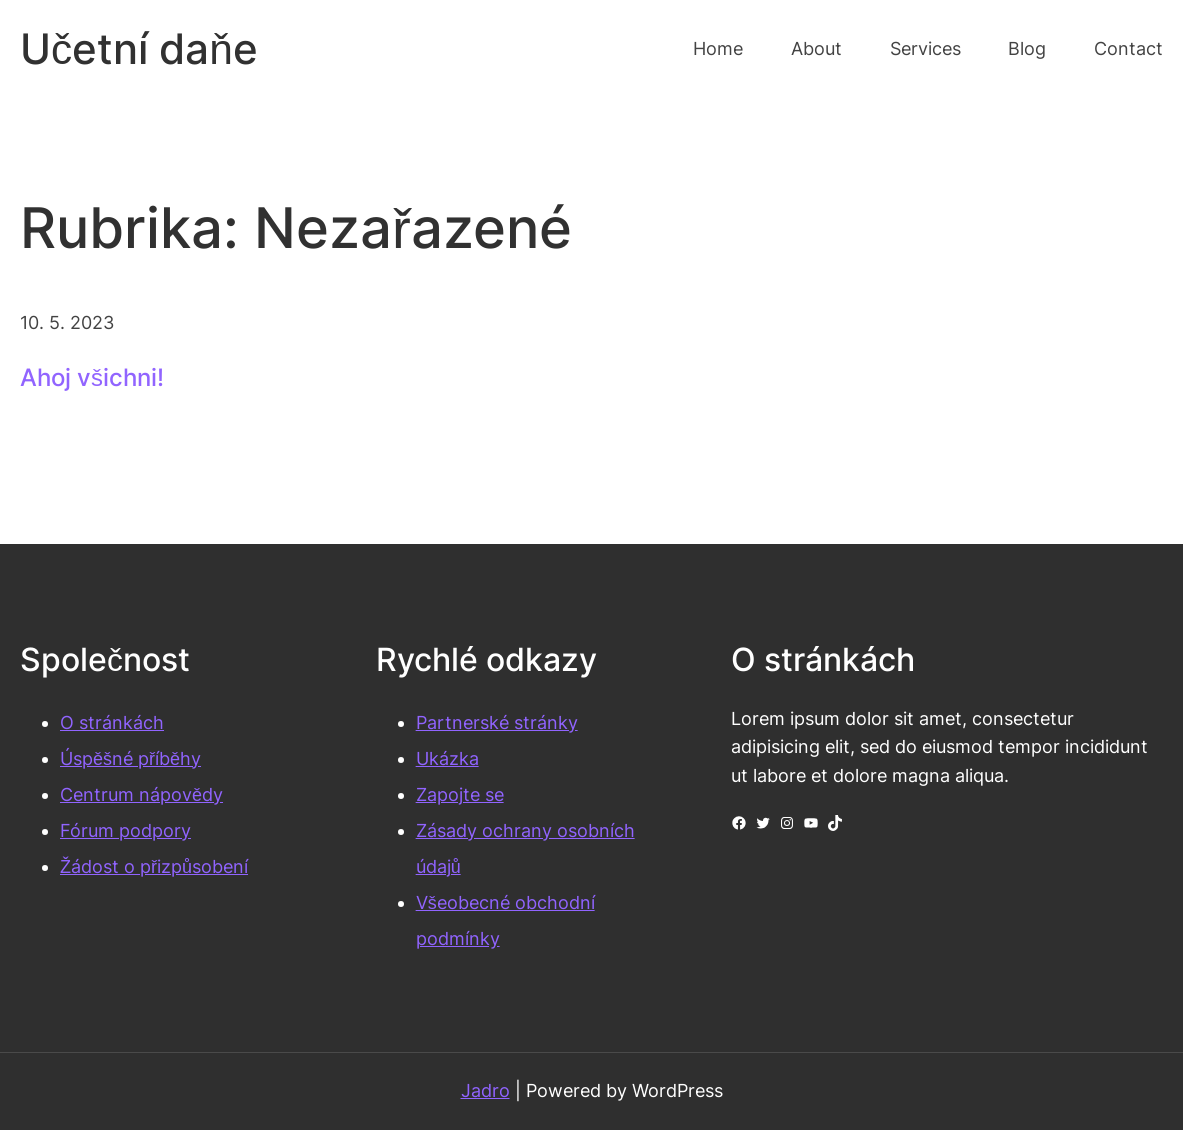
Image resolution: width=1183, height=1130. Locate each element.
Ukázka (447, 758)
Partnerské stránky (497, 722)
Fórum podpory (125, 830)
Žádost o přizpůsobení (154, 866)
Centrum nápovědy (141, 794)
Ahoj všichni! (92, 377)
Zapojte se (460, 794)
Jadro (485, 1090)
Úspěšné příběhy (130, 758)
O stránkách (112, 722)
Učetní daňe (139, 48)
